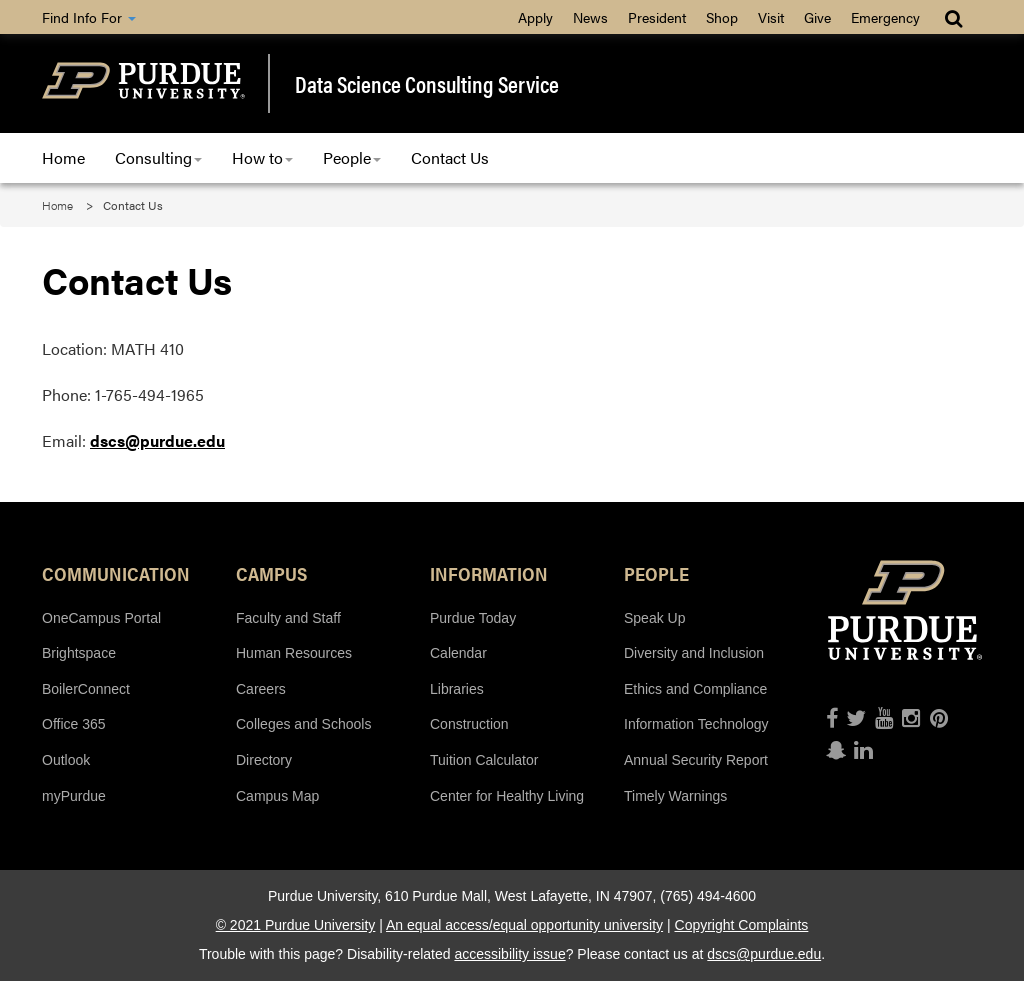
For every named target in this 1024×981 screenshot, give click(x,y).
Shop (722, 17)
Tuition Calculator (484, 760)
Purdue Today (473, 618)
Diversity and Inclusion (694, 653)
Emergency (885, 17)
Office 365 (74, 724)
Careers (261, 689)
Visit (771, 17)
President (657, 17)
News (590, 17)
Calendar (458, 653)
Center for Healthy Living (507, 796)
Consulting (158, 157)
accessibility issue (509, 954)
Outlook (66, 760)
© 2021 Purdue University (296, 925)
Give (817, 17)
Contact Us (450, 157)
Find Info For (89, 17)
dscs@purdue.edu (157, 440)
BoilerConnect (86, 689)
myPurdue (74, 796)
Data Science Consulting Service (427, 83)
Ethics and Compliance (695, 689)
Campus (271, 573)
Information (489, 573)
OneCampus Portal (101, 618)
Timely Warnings (675, 796)
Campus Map (277, 796)
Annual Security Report (696, 760)
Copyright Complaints (742, 925)
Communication (116, 573)
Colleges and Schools (303, 724)
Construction (469, 724)
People (352, 157)
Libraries (457, 689)
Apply (535, 17)
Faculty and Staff (288, 618)
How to (262, 157)
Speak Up (654, 618)
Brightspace (79, 653)
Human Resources (294, 653)
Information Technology (696, 724)
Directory (264, 760)
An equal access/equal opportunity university (524, 925)
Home (63, 157)
